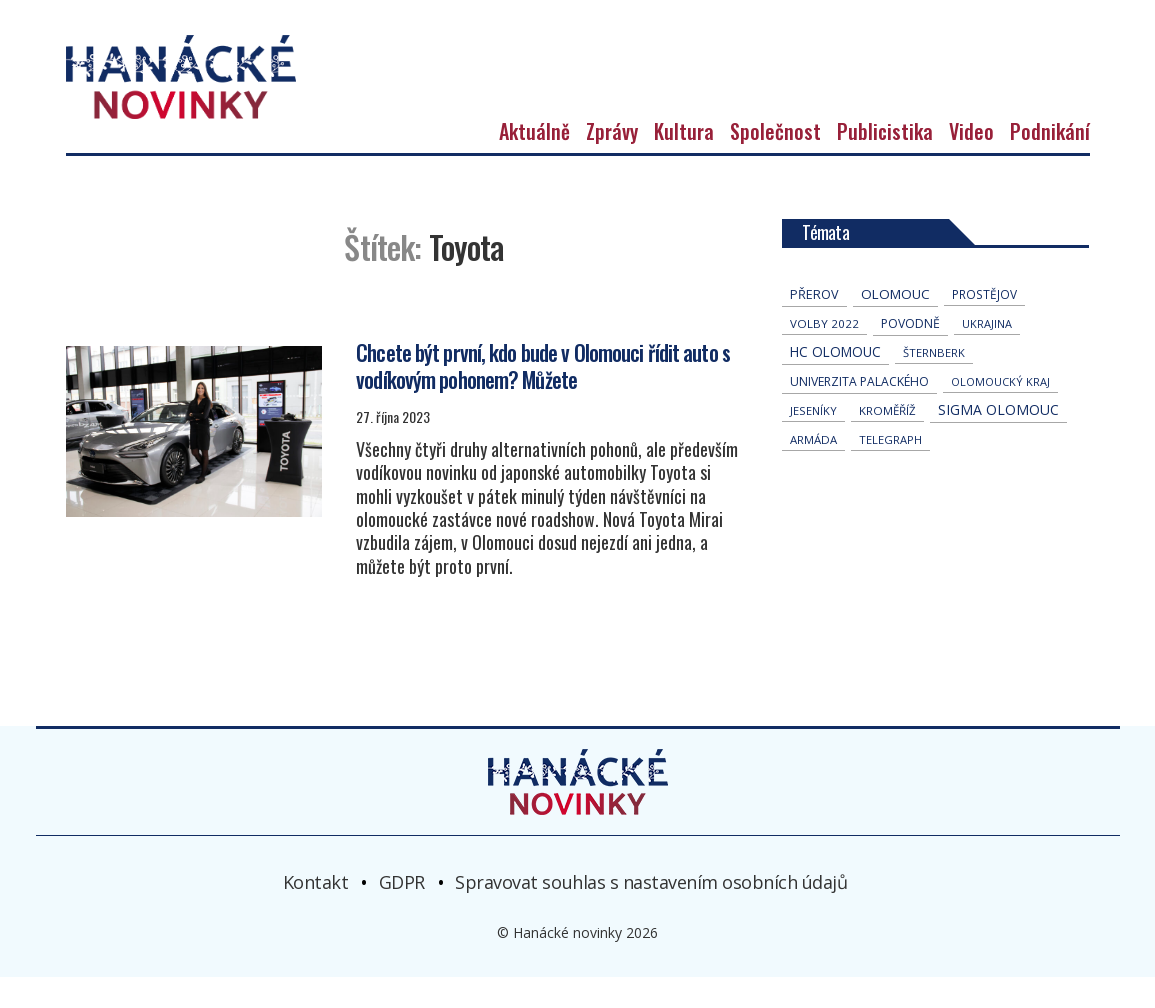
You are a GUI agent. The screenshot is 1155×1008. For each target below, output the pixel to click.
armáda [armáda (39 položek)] (813, 470)
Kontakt (316, 912)
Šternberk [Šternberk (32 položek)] (934, 383)
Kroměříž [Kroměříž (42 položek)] (887, 441)
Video (971, 162)
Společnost (775, 162)
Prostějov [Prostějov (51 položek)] (984, 325)
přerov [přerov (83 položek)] (814, 325)
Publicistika (885, 162)
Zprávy (612, 162)
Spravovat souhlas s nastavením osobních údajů (651, 912)
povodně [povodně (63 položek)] (910, 354)
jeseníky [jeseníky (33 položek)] (813, 441)
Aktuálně (534, 162)
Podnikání (1050, 162)
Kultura (684, 162)
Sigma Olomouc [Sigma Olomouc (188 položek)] (998, 440)
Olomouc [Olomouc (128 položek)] (895, 325)
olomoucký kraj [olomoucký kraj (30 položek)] (1000, 412)
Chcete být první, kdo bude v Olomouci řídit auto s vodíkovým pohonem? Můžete (542, 396)
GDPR (402, 912)
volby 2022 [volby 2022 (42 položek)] (824, 354)
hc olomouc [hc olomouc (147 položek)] (835, 382)
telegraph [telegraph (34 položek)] (890, 470)
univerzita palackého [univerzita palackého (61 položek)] (859, 412)
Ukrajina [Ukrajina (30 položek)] (987, 354)
